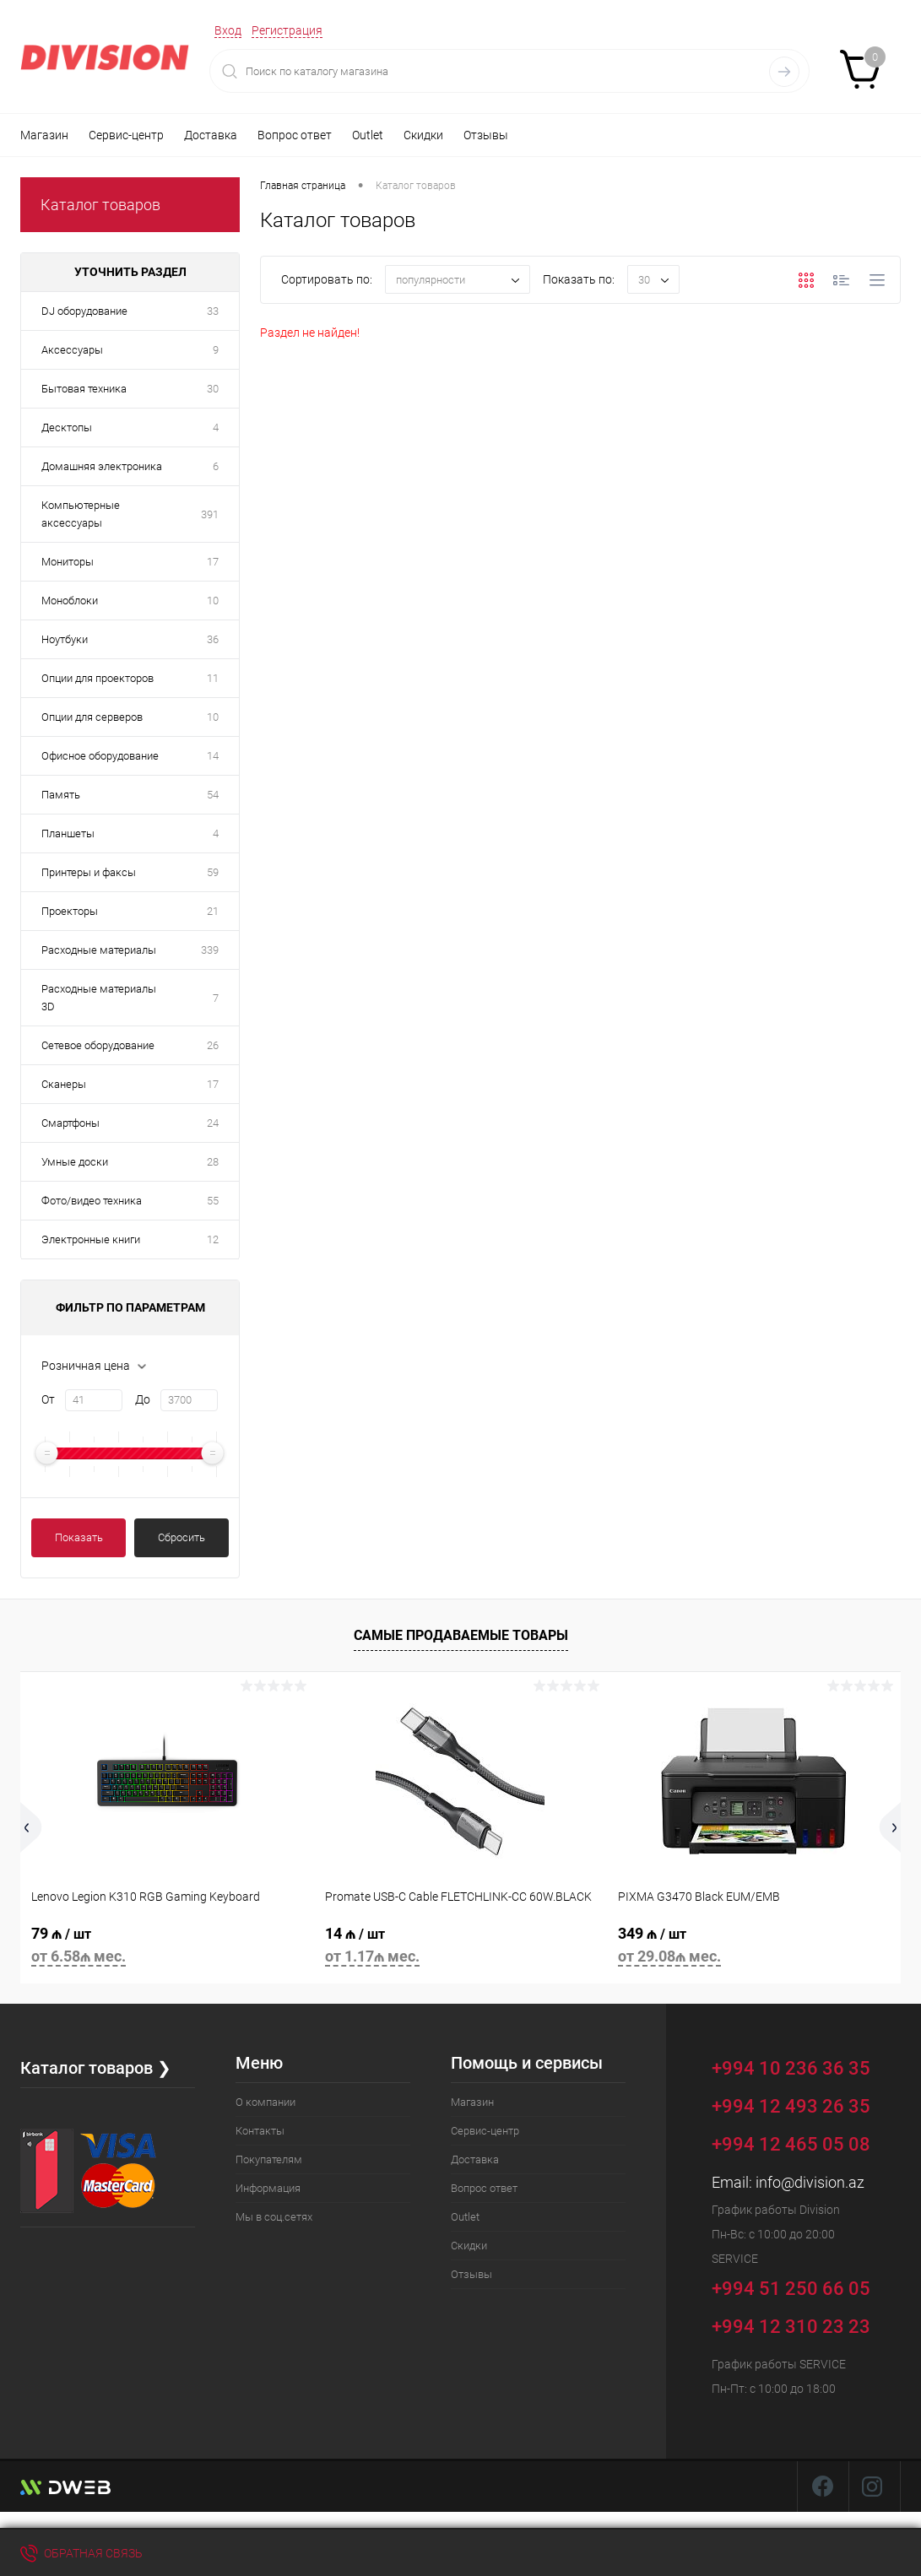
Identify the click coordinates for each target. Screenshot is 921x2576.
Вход (227, 30)
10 (213, 600)
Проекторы (69, 911)
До (142, 1399)
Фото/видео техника (91, 1200)
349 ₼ (754, 1947)
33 (213, 311)
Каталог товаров (100, 205)
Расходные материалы (98, 950)
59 (213, 872)
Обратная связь (81, 2553)
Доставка (210, 135)
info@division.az (810, 2182)
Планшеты (68, 833)
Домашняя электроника (101, 466)
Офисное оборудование (100, 756)
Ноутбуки (64, 639)
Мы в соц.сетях (274, 2217)
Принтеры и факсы (88, 872)
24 (213, 1123)
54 (213, 794)
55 (213, 1200)
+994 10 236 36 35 (803, 2065)
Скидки (423, 135)
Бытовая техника (84, 388)
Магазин (44, 135)
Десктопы (66, 427)
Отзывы (485, 135)
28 (213, 1161)
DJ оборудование (84, 311)
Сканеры (63, 1084)
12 (213, 1239)
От (48, 1399)
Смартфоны (70, 1123)
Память (60, 794)
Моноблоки (69, 600)
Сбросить (181, 1537)
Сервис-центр (126, 135)
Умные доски (74, 1161)
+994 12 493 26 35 (791, 2106)
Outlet (367, 135)
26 (213, 1045)
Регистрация (287, 30)
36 (213, 639)
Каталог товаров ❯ (95, 2068)
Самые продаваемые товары (461, 1635)
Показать (79, 1537)
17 (213, 561)
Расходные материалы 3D (98, 997)
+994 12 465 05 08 (791, 2144)
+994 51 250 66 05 (803, 2286)
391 (210, 514)
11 (213, 678)
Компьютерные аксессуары (80, 514)
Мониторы (67, 561)
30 (213, 388)
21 (213, 911)
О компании (265, 2102)
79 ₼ (167, 1947)
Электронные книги (90, 1239)
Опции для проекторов (97, 678)
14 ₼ (461, 1947)
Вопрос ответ (294, 135)
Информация (268, 2188)
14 (213, 756)
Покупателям (269, 2159)
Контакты (260, 2130)
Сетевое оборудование (97, 1045)
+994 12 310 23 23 (791, 2326)
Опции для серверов (92, 717)
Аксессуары (72, 350)
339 (210, 950)
